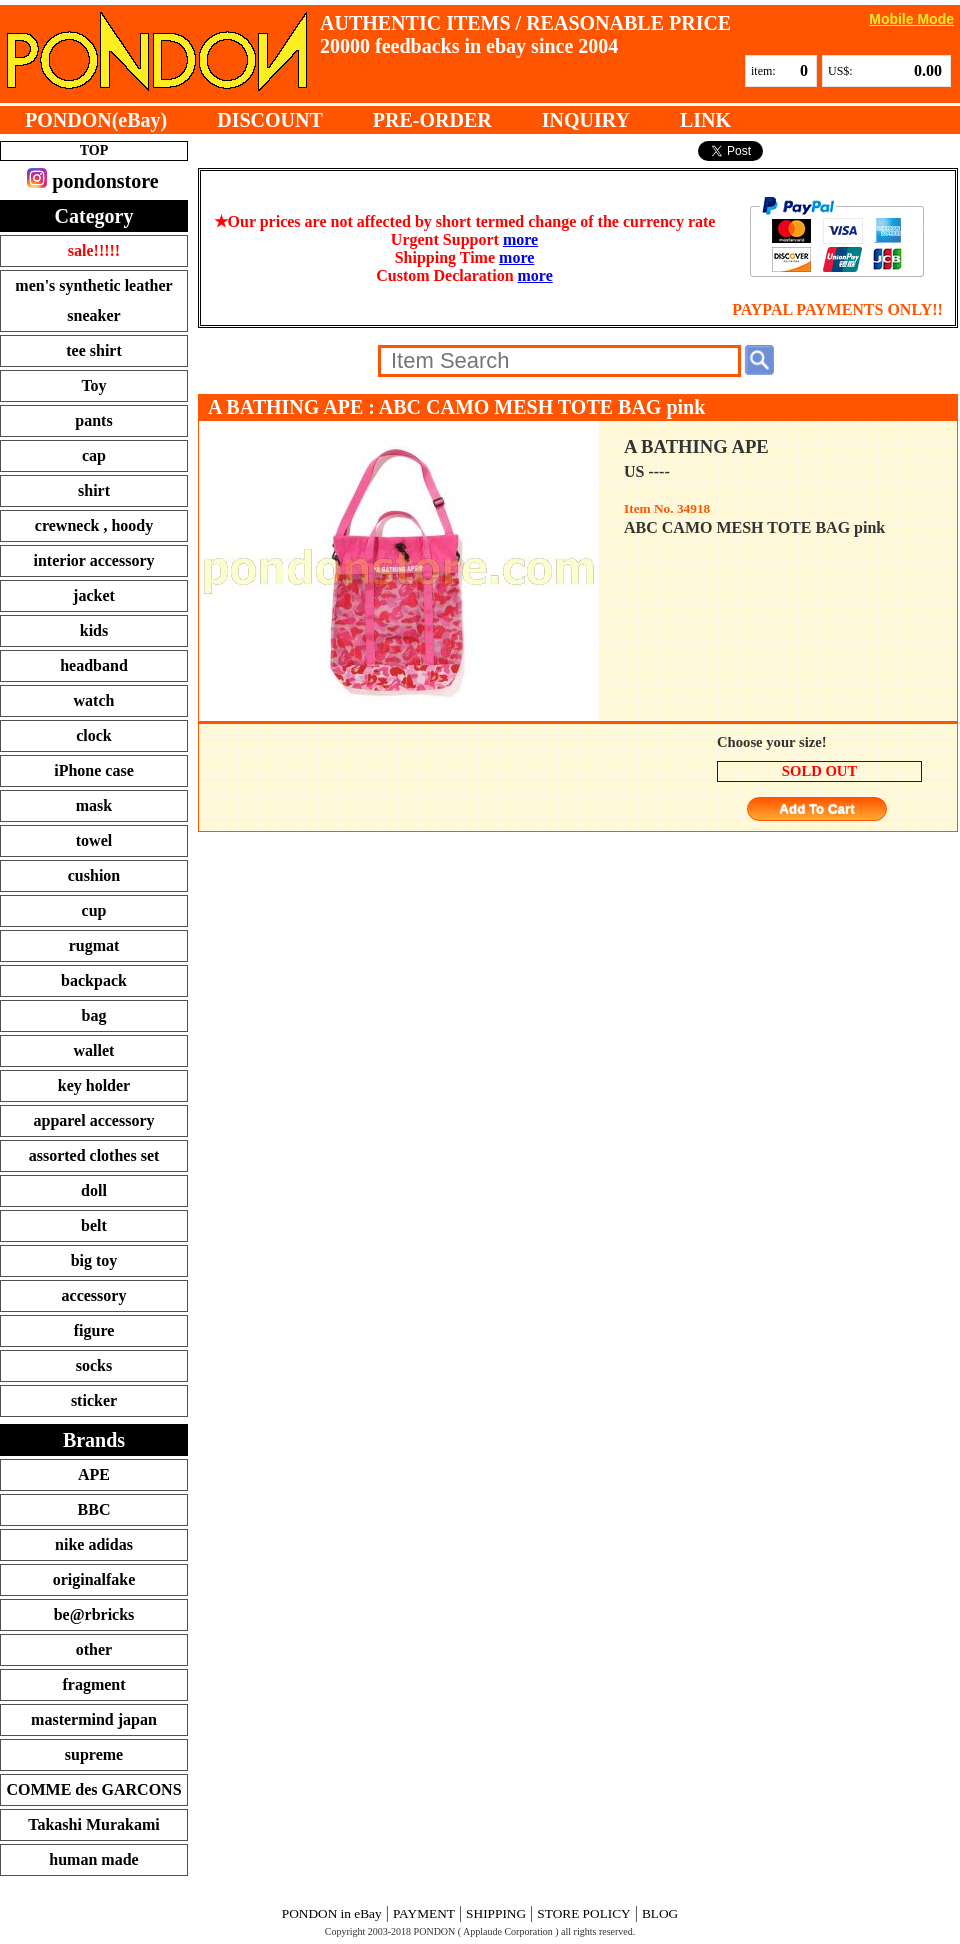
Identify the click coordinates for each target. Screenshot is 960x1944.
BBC (94, 1509)
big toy (94, 1260)
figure (94, 1330)
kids (94, 630)
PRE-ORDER (432, 120)
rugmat (94, 945)
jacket (94, 595)
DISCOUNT (270, 120)
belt (94, 1225)
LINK (705, 120)
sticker (94, 1400)
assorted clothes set (94, 1155)
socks (94, 1365)
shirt (94, 490)
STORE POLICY (583, 1913)
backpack (94, 980)
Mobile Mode (911, 18)
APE (94, 1474)
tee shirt (94, 350)
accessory (94, 1295)
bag (94, 1015)
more (520, 239)
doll (94, 1190)
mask (94, 805)
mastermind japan (94, 1719)
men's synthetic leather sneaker (93, 300)
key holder (94, 1085)
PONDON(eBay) (96, 120)
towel (94, 840)
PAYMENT (424, 1913)
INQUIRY (586, 120)
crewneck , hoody (94, 525)
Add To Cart (816, 809)
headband (94, 665)
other (94, 1649)
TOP (94, 150)
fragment (93, 1684)
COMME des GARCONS (93, 1789)
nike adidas (94, 1544)
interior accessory (94, 560)
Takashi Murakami (93, 1824)
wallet (94, 1050)
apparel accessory (93, 1120)
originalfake (94, 1579)
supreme (94, 1754)
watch (94, 700)
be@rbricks (94, 1614)
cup (94, 910)
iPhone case (94, 770)
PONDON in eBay (332, 1913)
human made (93, 1859)
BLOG (660, 1913)
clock (94, 735)
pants (93, 420)
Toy (93, 385)
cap (94, 455)
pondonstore (92, 180)
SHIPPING (496, 1913)
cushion (94, 875)
